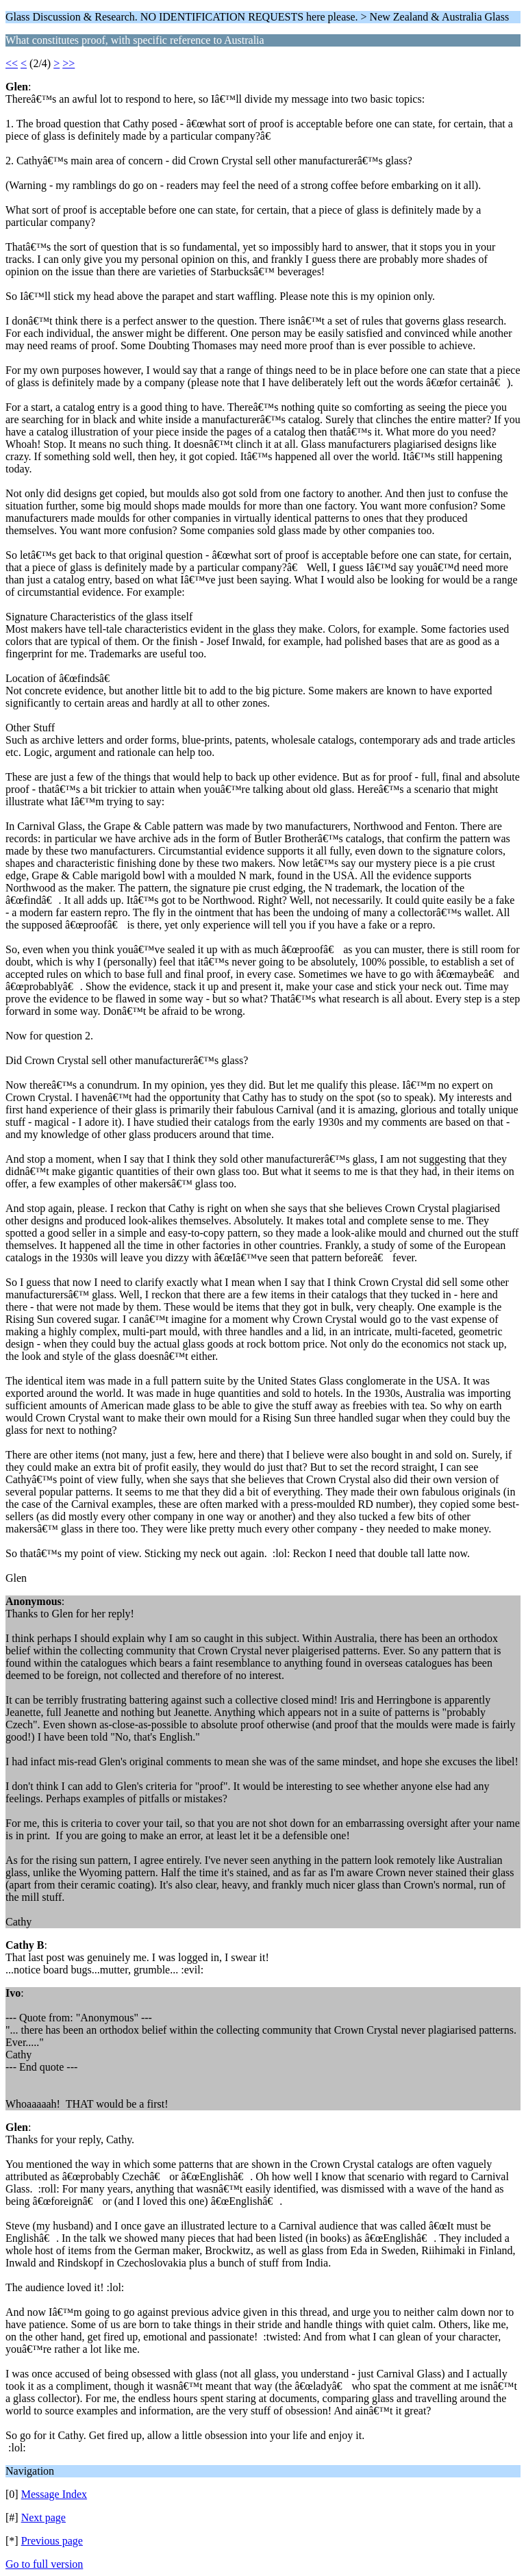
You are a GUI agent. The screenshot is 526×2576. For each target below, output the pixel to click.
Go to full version (44, 2564)
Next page (43, 2517)
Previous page (52, 2541)
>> (68, 63)
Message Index (54, 2494)
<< (11, 63)
